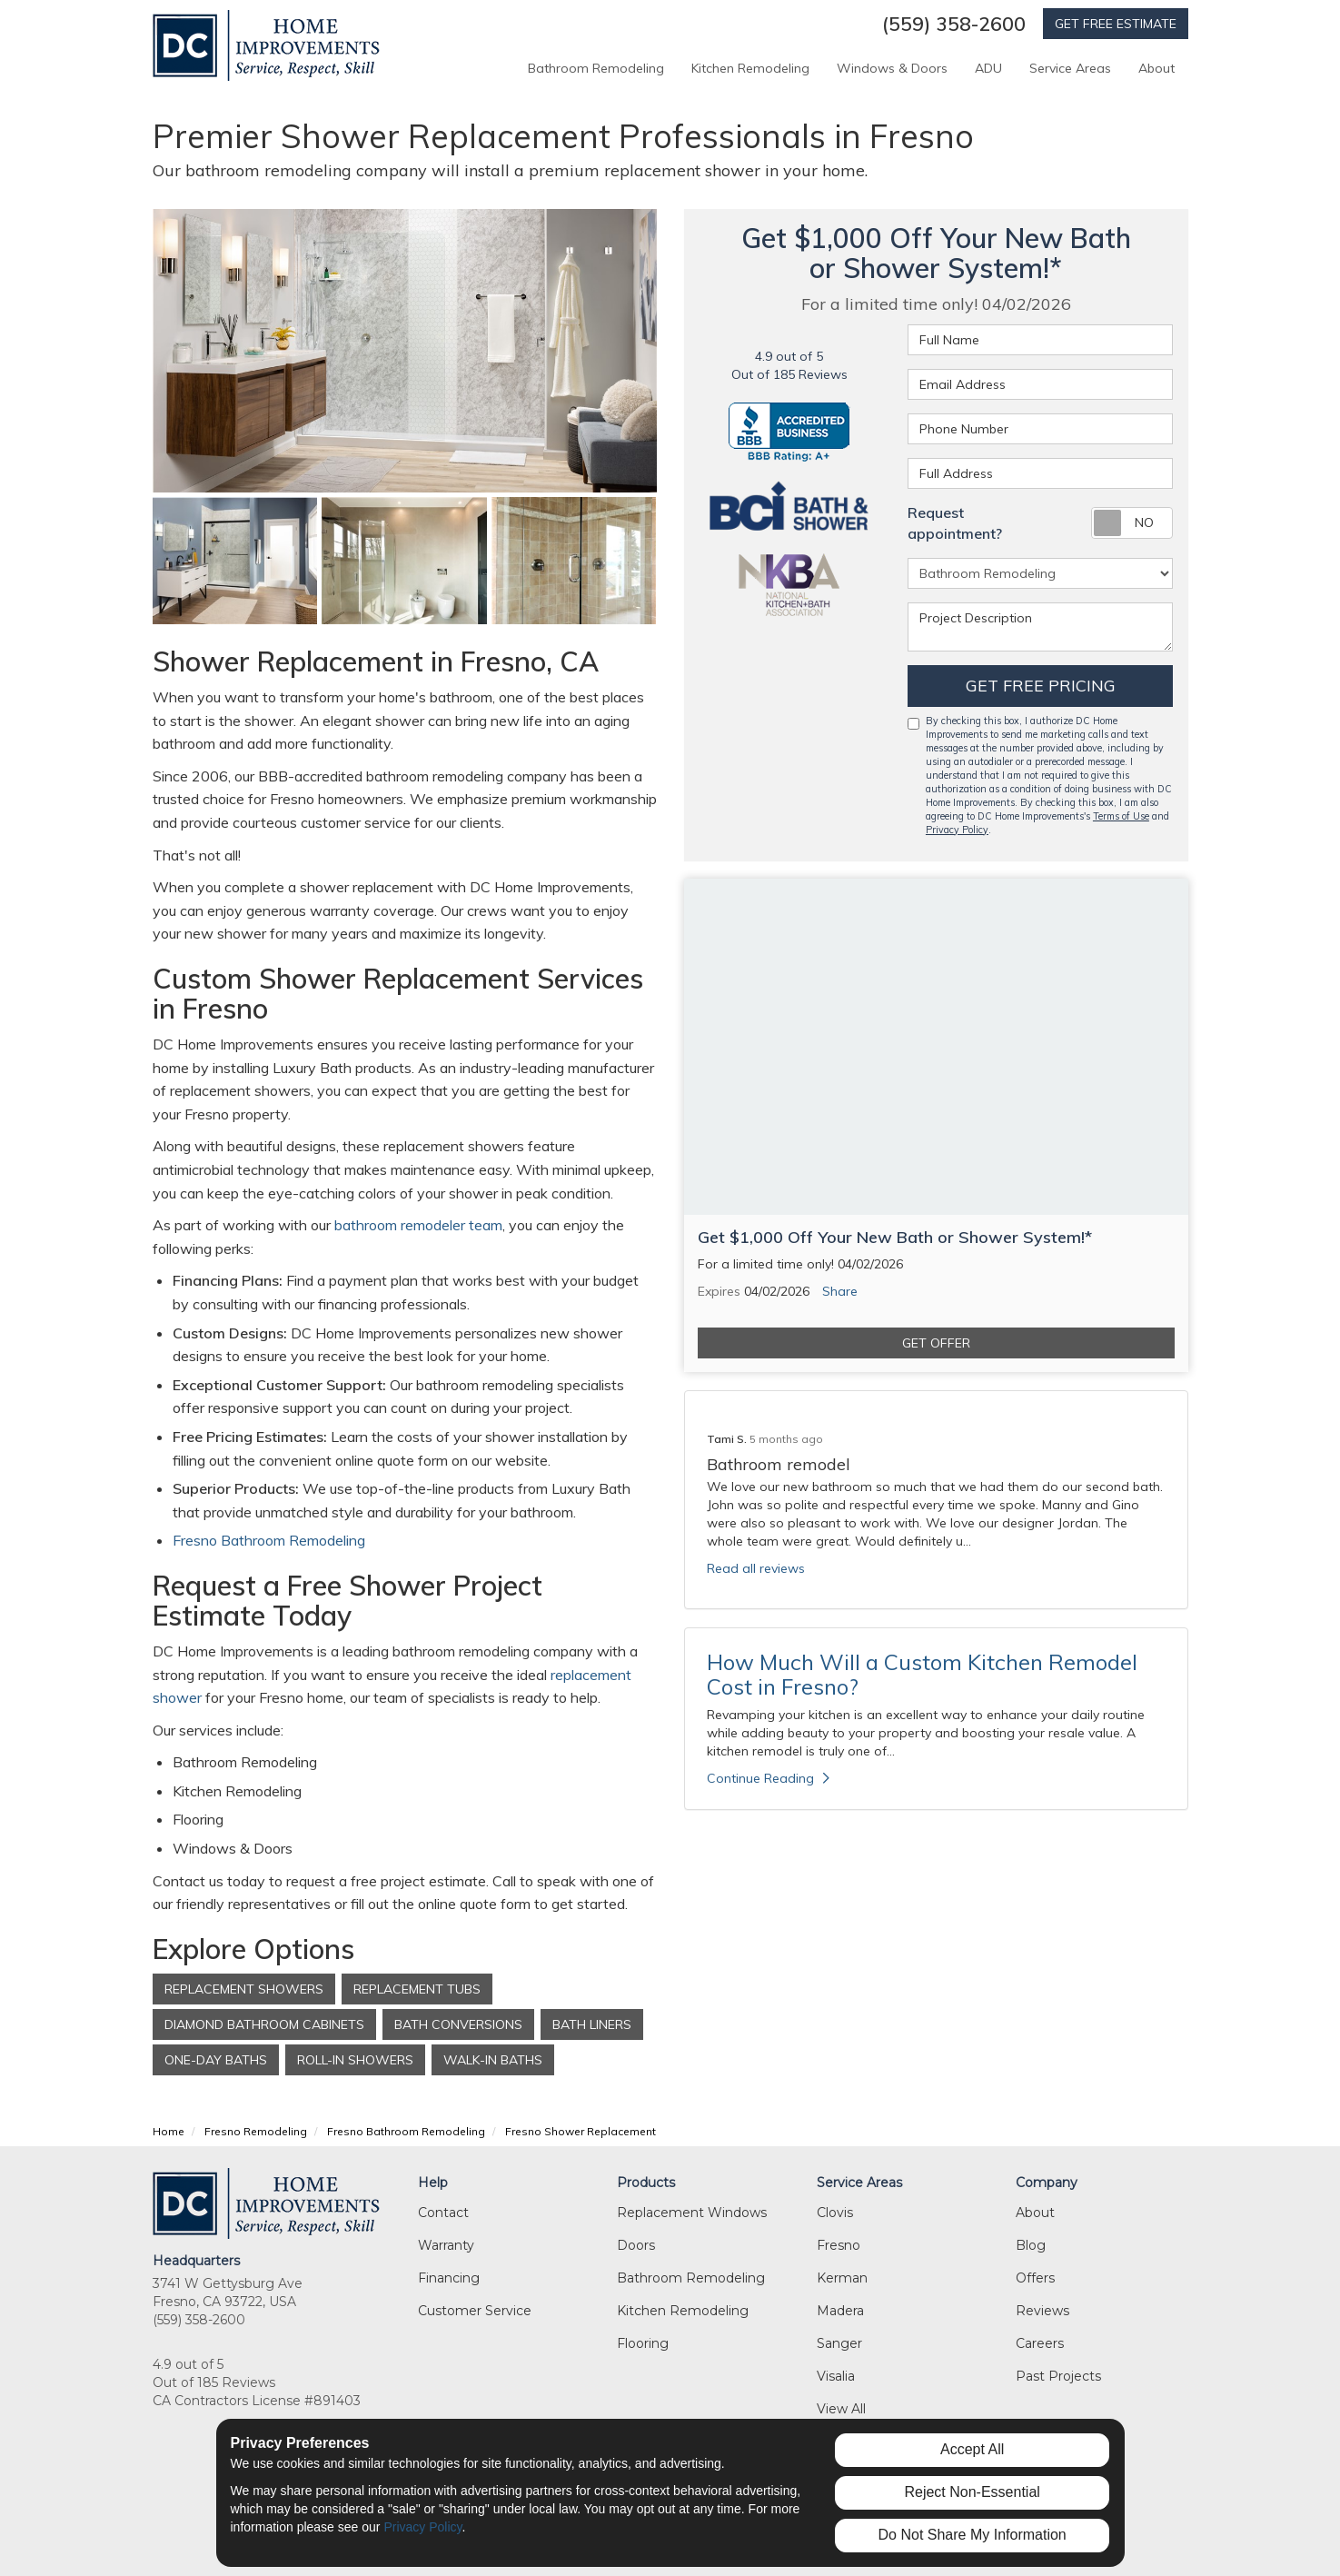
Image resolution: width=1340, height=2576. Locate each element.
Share (840, 1291)
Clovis (835, 2212)
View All (841, 2409)
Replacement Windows (692, 2212)
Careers (1040, 2343)
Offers (1035, 2278)
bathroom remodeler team (418, 1225)
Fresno (838, 2245)
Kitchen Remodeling (683, 2310)
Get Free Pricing (1041, 685)
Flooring (643, 2343)
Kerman (842, 2278)
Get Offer (936, 1343)
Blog (1031, 2245)
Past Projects (1058, 2376)
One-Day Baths (215, 2060)
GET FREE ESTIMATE (1115, 23)
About (1035, 2212)
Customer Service (474, 2310)
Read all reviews (756, 1568)
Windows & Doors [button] (892, 68)
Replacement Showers (243, 1989)
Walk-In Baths (492, 2060)
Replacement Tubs (417, 1989)
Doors (636, 2245)
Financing (449, 2278)
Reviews (1042, 2310)
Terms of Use (1121, 816)
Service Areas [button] (1070, 68)
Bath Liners (591, 2024)
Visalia (836, 2376)
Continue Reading (768, 1778)
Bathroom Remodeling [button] (596, 68)
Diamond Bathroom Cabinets (264, 2024)
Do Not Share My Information (972, 2534)
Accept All (972, 2449)
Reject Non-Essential (971, 2492)
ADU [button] (988, 68)
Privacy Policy (957, 829)
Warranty (446, 2245)
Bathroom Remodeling (691, 2278)
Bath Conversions (458, 2024)
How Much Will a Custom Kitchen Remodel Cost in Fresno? (922, 1673)
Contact (443, 2212)
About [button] (1156, 68)
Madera (840, 2310)
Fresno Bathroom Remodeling (271, 1540)
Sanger (839, 2343)
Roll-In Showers (355, 2060)
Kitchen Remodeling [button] (750, 68)
